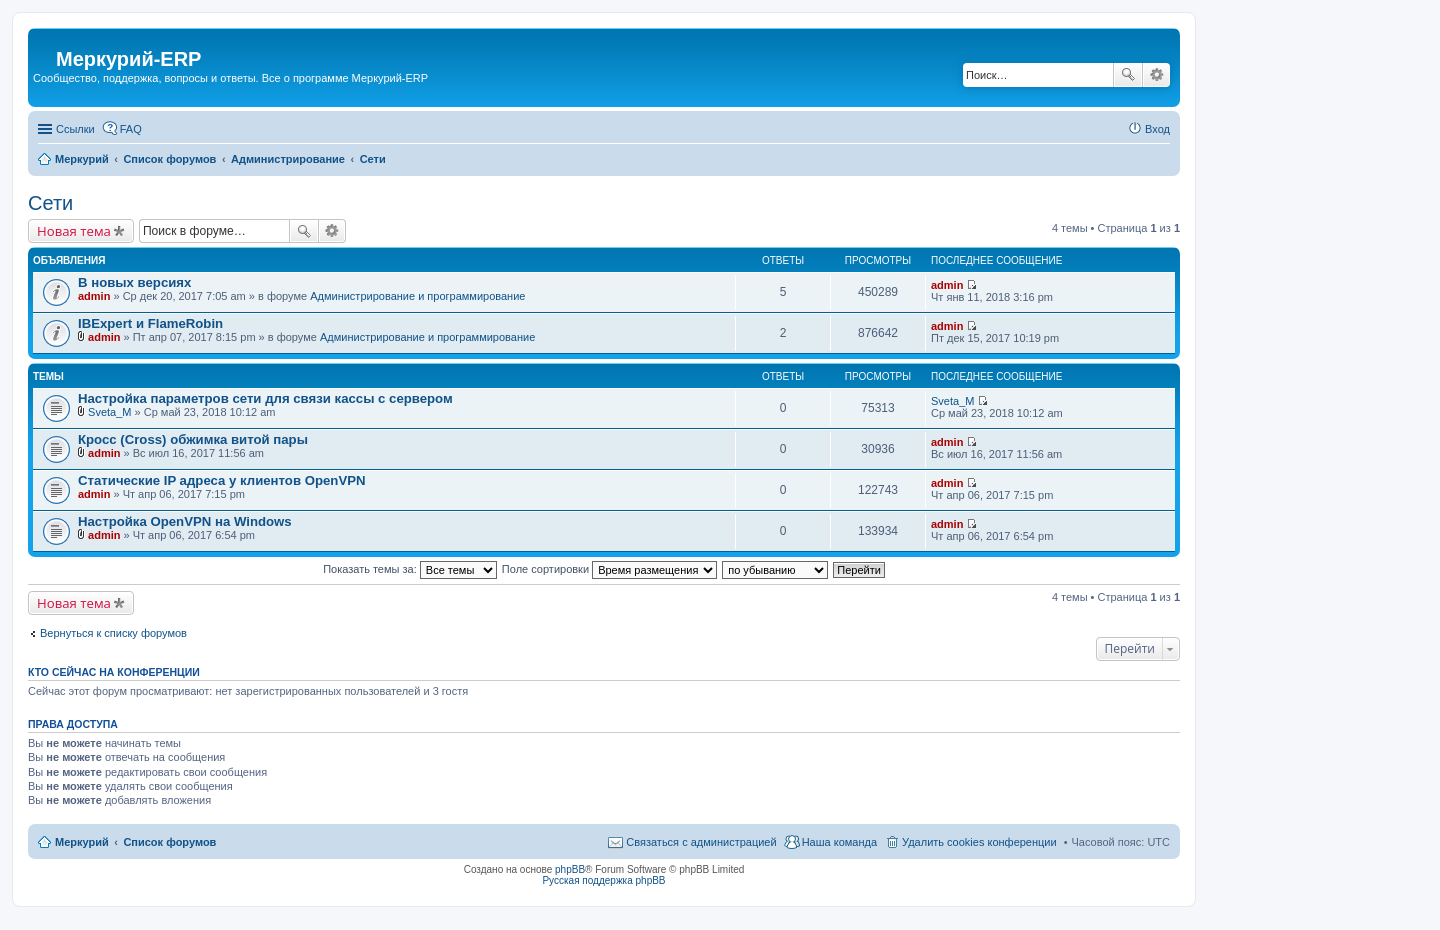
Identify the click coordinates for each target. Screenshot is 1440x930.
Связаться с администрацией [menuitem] (701, 842)
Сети (50, 203)
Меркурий (82, 842)
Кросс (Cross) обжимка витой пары (193, 439)
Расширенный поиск (1156, 75)
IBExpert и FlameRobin (150, 323)
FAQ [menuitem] (131, 129)
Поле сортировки (609, 569)
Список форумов (169, 842)
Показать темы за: (410, 569)
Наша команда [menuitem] (839, 842)
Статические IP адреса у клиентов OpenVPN (222, 480)
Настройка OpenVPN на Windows (185, 521)
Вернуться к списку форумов (113, 633)
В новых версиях (134, 282)
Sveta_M (109, 412)
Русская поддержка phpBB (603, 880)
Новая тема (74, 231)
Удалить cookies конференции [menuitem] (979, 842)
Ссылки (75, 129)
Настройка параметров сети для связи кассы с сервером (265, 398)
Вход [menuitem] (1157, 129)
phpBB (570, 869)
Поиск (1128, 75)
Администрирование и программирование (417, 296)
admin (94, 296)
